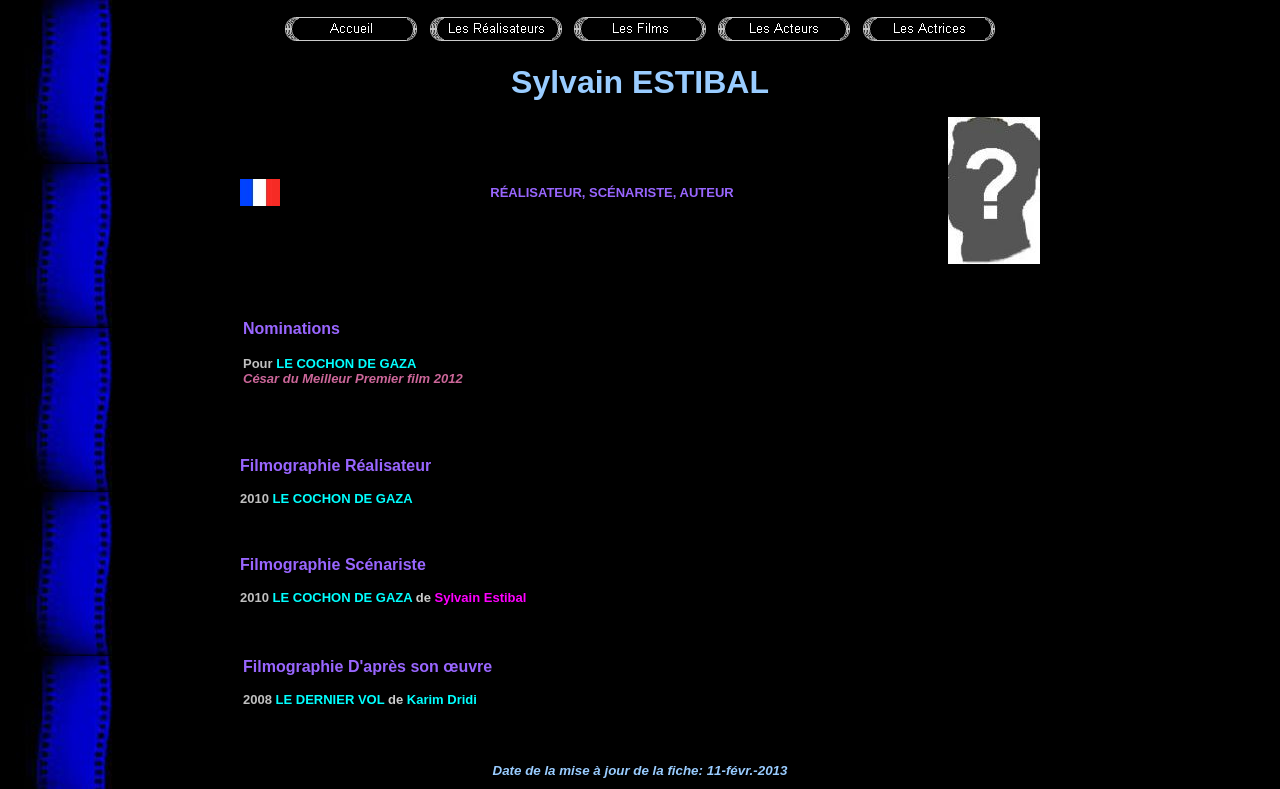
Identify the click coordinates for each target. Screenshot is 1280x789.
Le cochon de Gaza (346, 363)
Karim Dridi (442, 699)
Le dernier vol (330, 699)
